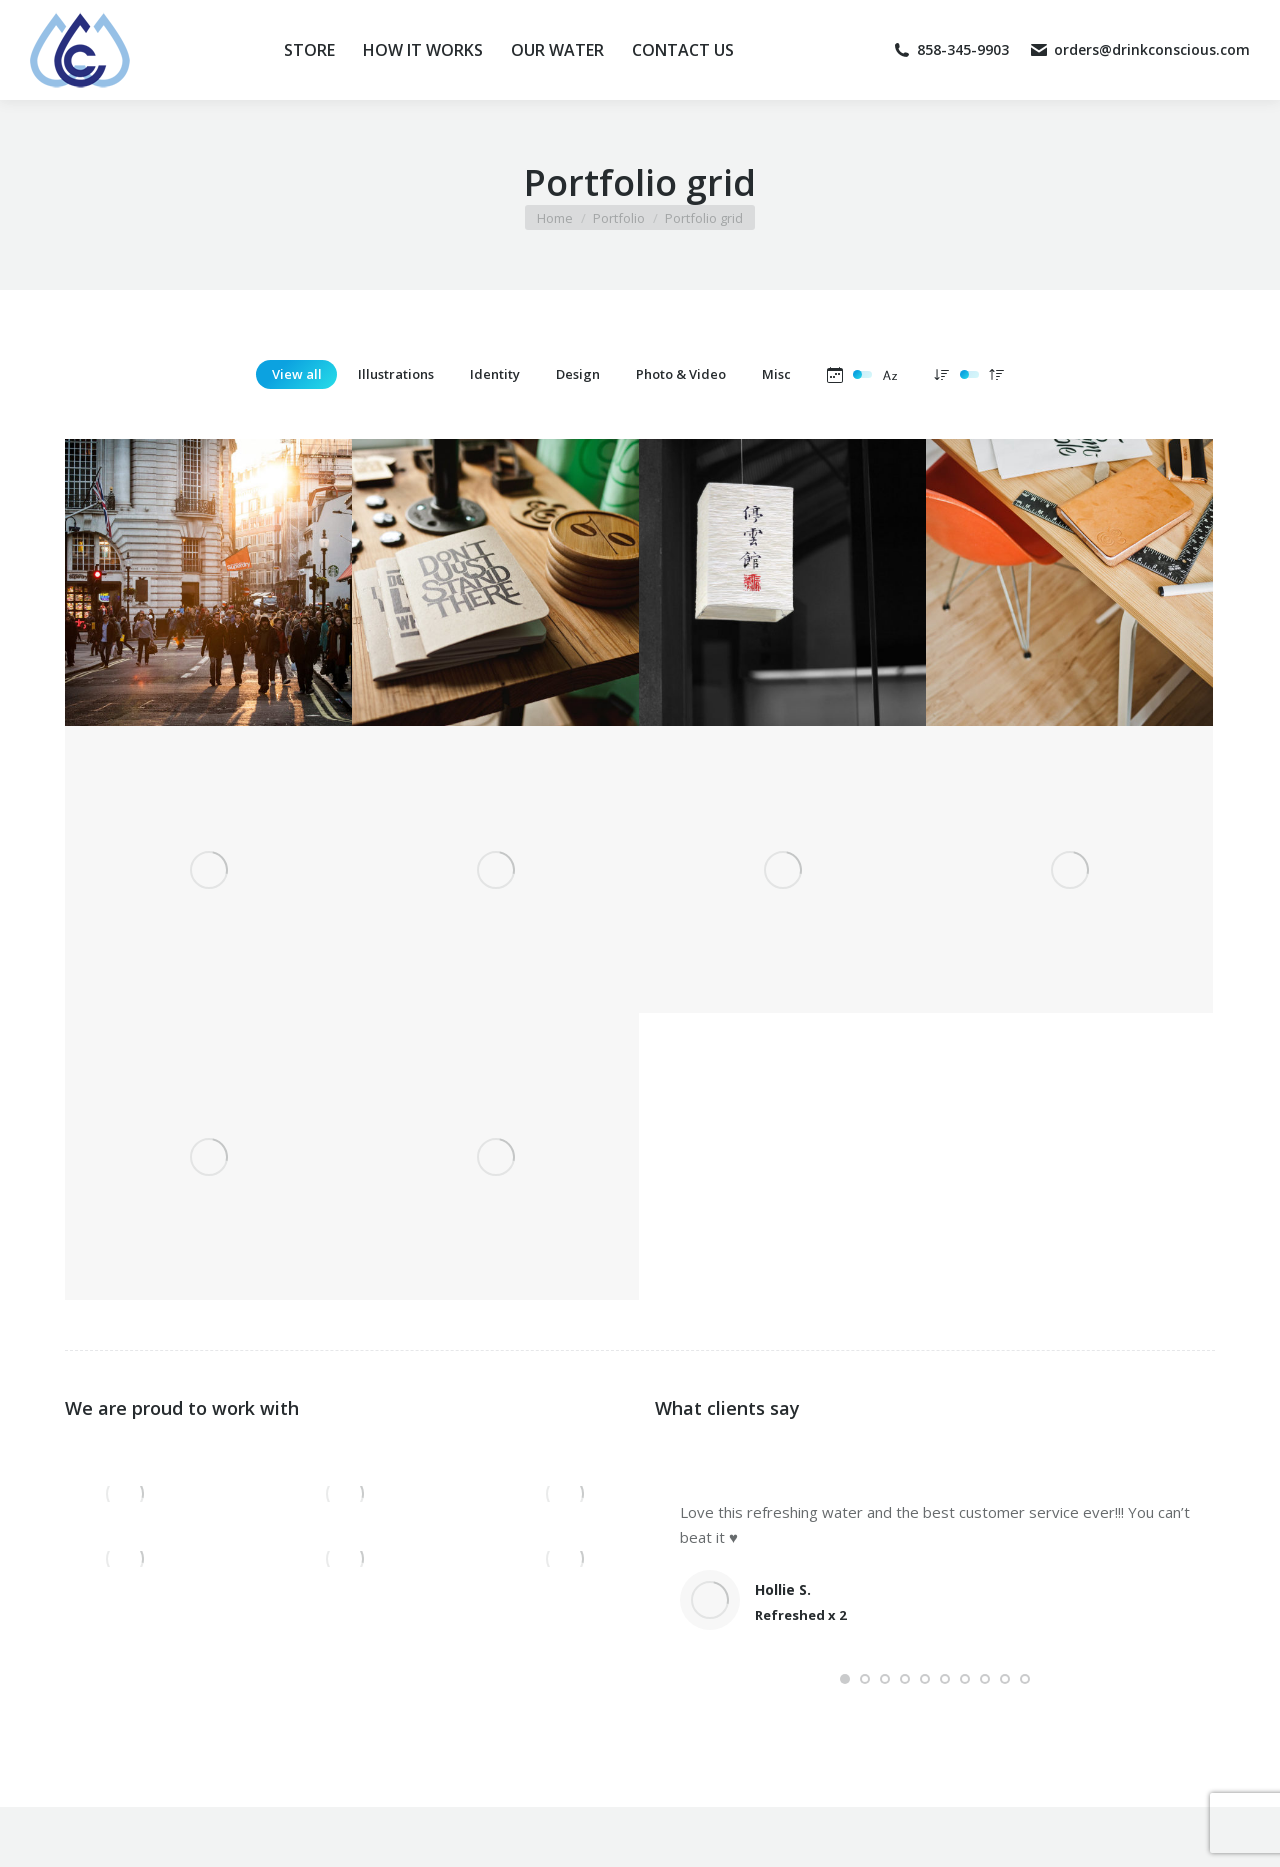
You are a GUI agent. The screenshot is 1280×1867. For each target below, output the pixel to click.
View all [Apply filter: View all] (297, 374)
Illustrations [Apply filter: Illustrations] (396, 374)
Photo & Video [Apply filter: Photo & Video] (681, 374)
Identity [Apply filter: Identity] (495, 374)
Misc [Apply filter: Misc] (776, 374)
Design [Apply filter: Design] (578, 374)
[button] (845, 1679)
